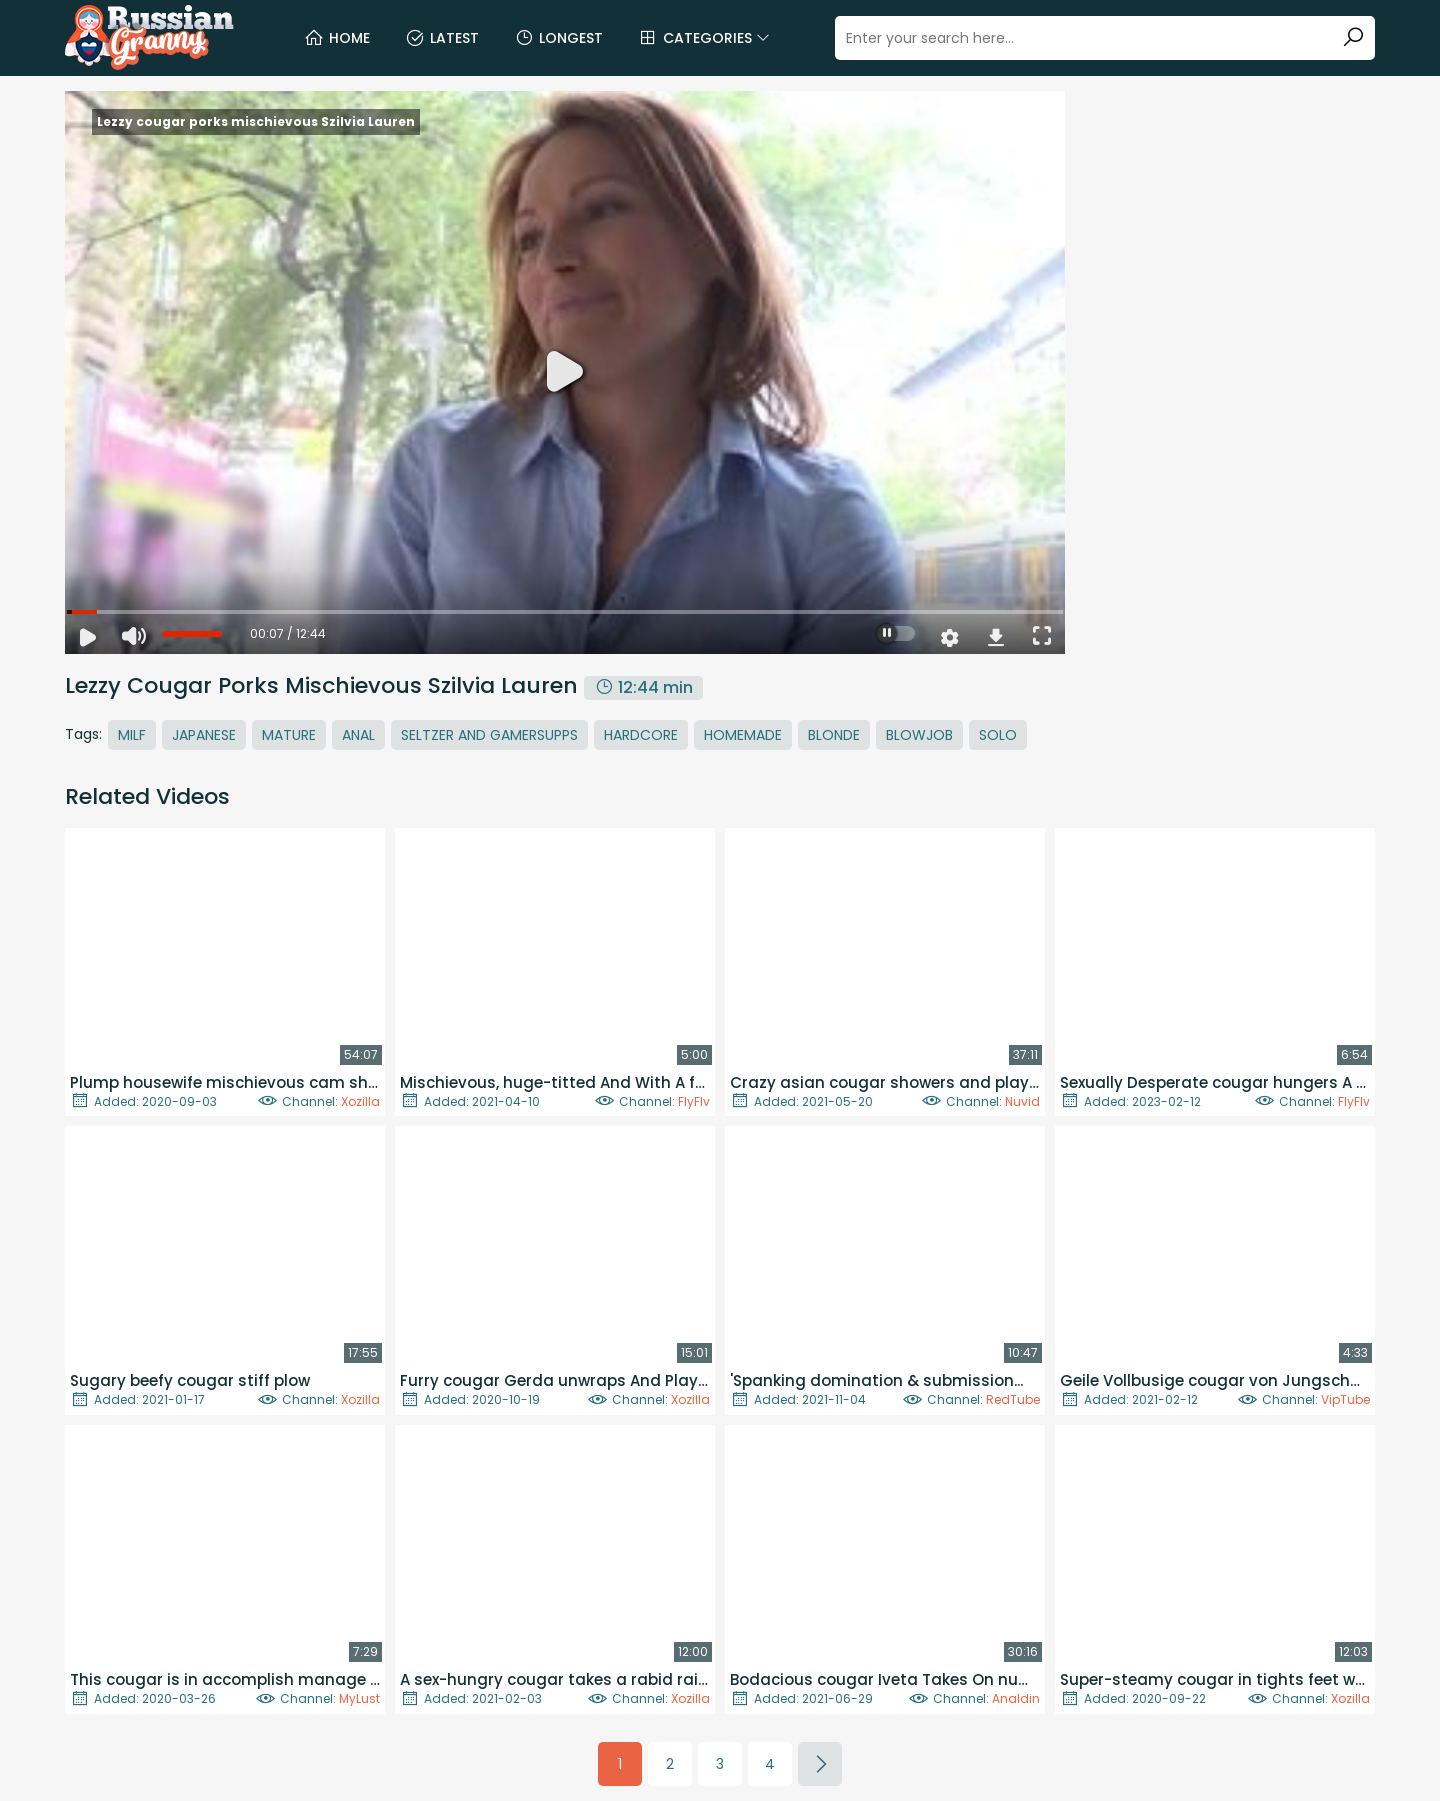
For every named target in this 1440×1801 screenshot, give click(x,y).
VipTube (1345, 1399)
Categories (704, 38)
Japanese (204, 735)
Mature (289, 735)
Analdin (1016, 1698)
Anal (358, 735)
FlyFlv (694, 1101)
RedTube (1013, 1399)
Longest (558, 38)
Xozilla (360, 1101)
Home (337, 38)
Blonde (834, 735)
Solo (998, 735)
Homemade (743, 735)
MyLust (359, 1698)
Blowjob (919, 735)
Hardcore (641, 735)
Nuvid (1022, 1101)
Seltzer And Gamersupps (489, 735)
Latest (442, 38)
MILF (132, 735)
